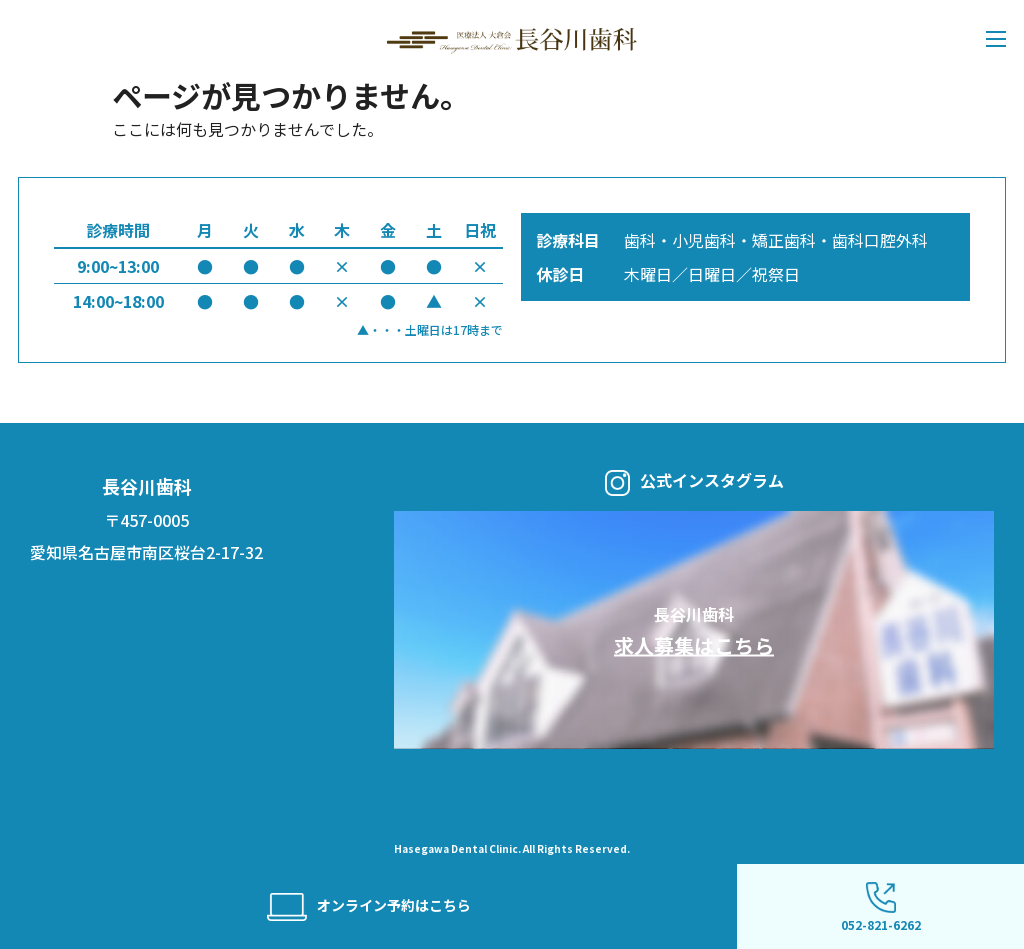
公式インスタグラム (694, 482)
